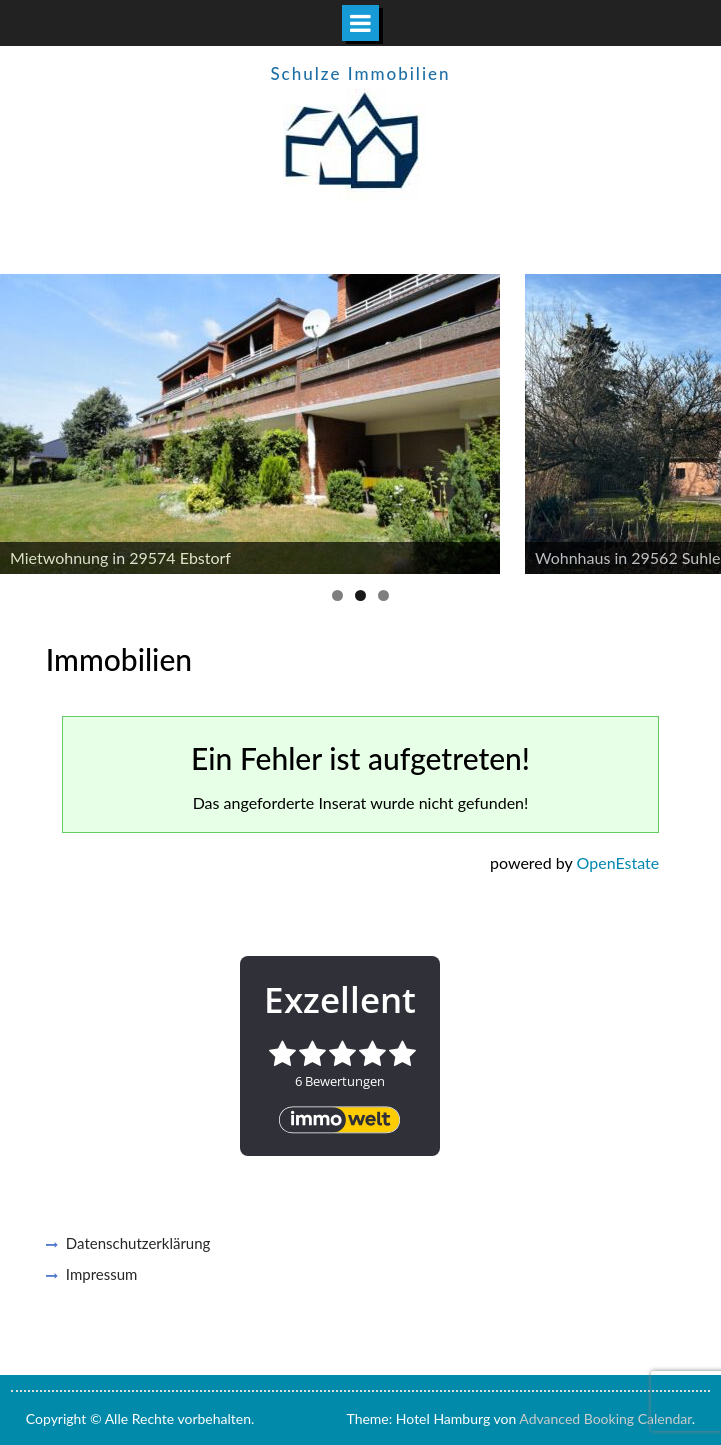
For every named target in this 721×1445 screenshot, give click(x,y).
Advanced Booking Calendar (605, 1418)
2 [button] (360, 595)
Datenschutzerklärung (138, 1243)
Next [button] (696, 419)
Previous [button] (25, 419)
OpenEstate (618, 862)
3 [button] (383, 595)
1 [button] (337, 595)
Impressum (102, 1274)
